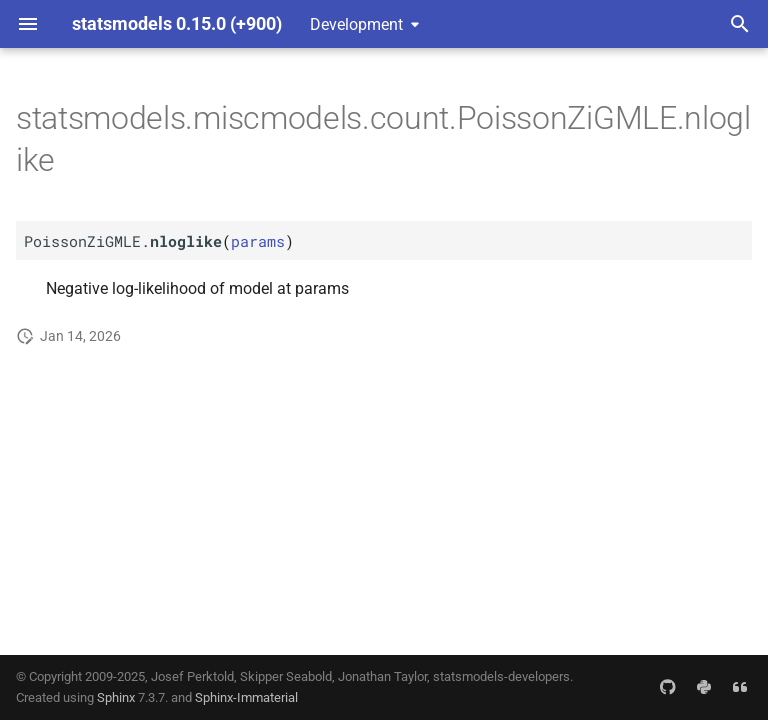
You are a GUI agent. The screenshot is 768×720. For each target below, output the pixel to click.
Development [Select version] (356, 24)
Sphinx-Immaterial (246, 697)
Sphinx (116, 697)
